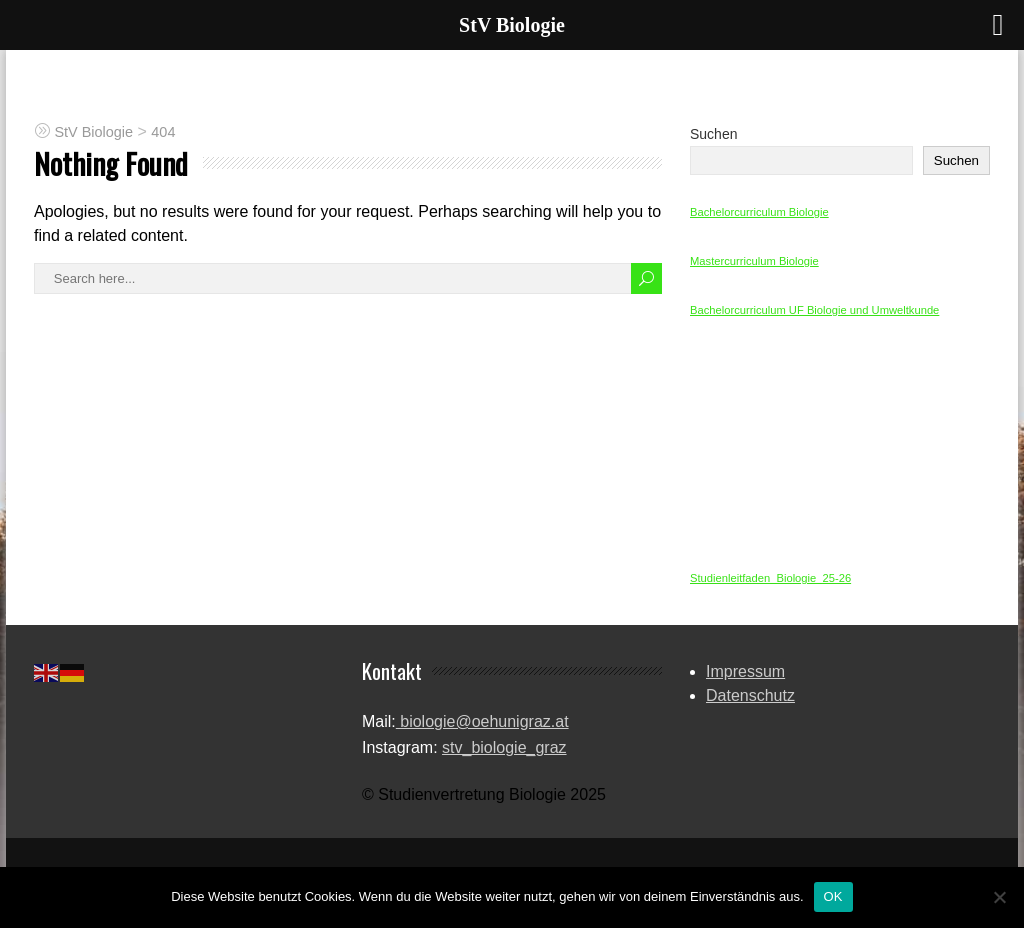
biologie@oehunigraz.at (482, 721)
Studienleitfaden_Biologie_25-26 (770, 578)
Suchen (713, 134)
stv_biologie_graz (504, 747)
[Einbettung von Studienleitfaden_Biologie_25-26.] (840, 447)
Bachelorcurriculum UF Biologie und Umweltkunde (814, 310)
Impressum (745, 671)
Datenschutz (750, 695)
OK (833, 896)
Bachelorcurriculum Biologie (759, 212)
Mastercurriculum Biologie (754, 261)
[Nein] (999, 897)
